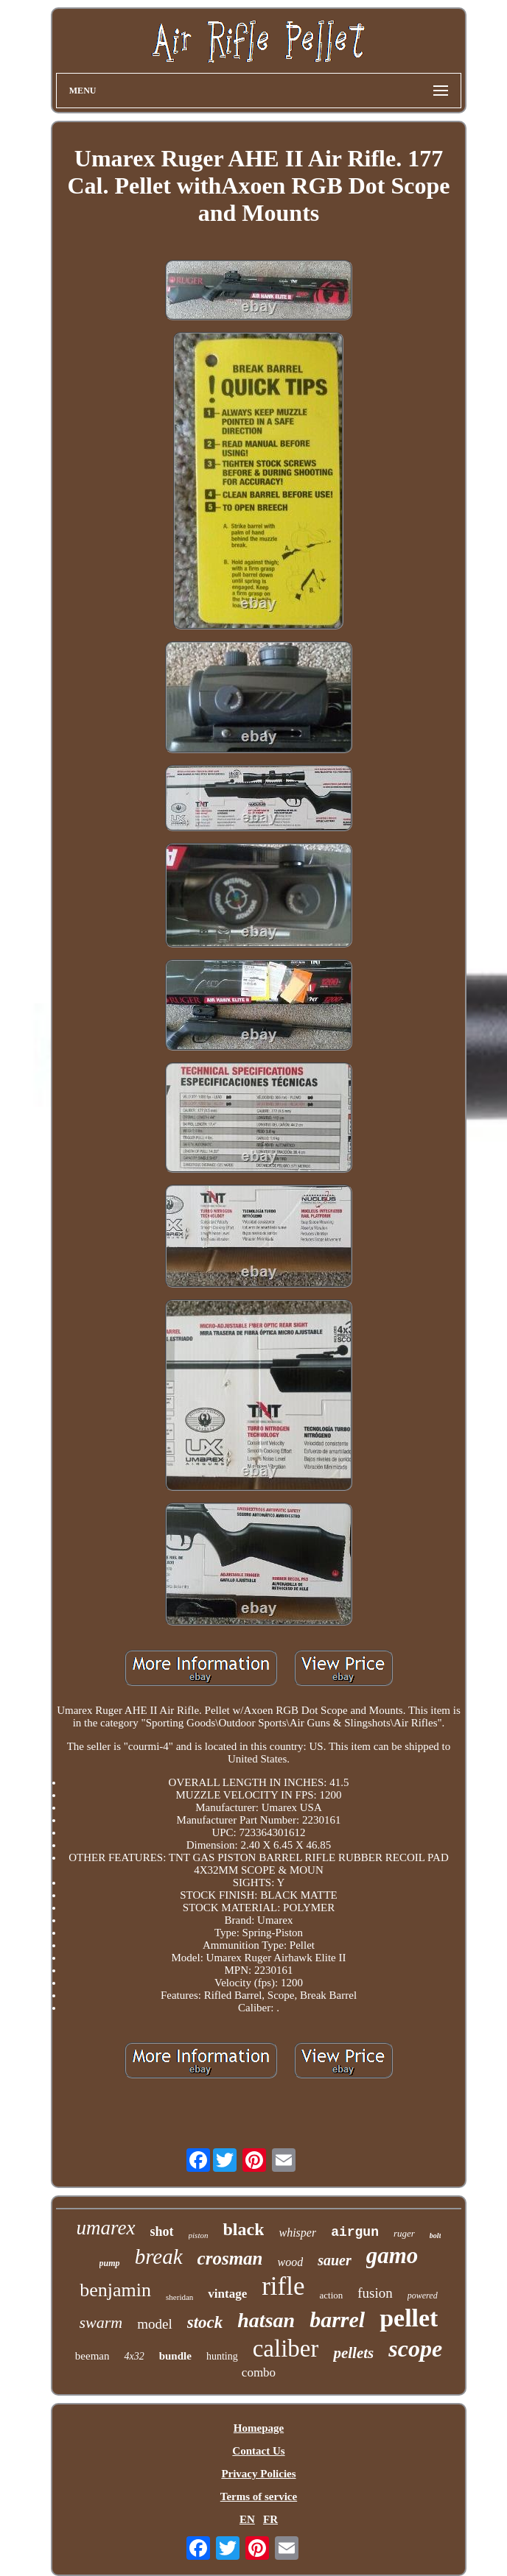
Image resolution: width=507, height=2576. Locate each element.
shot (162, 2231)
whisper (297, 2232)
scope (415, 2348)
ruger (404, 2233)
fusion (375, 2293)
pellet (409, 2318)
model (154, 2324)
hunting (222, 2356)
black (243, 2229)
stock (205, 2322)
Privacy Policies (258, 2474)
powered (423, 2295)
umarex (106, 2228)
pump (109, 2263)
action (331, 2295)
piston (199, 2235)
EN (247, 2519)
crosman (230, 2258)
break (159, 2256)
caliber (286, 2348)
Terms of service (258, 2496)
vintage (227, 2294)
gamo (392, 2255)
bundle (175, 2356)
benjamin (115, 2290)
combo (259, 2372)
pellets (353, 2353)
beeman (92, 2356)
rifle (283, 2286)
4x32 (134, 2356)
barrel (337, 2319)
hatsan (266, 2320)
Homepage (259, 2428)
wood (290, 2262)
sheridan (179, 2297)
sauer (335, 2260)
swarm (101, 2322)
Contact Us (258, 2451)
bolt (435, 2235)
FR (270, 2519)
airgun (355, 2232)
